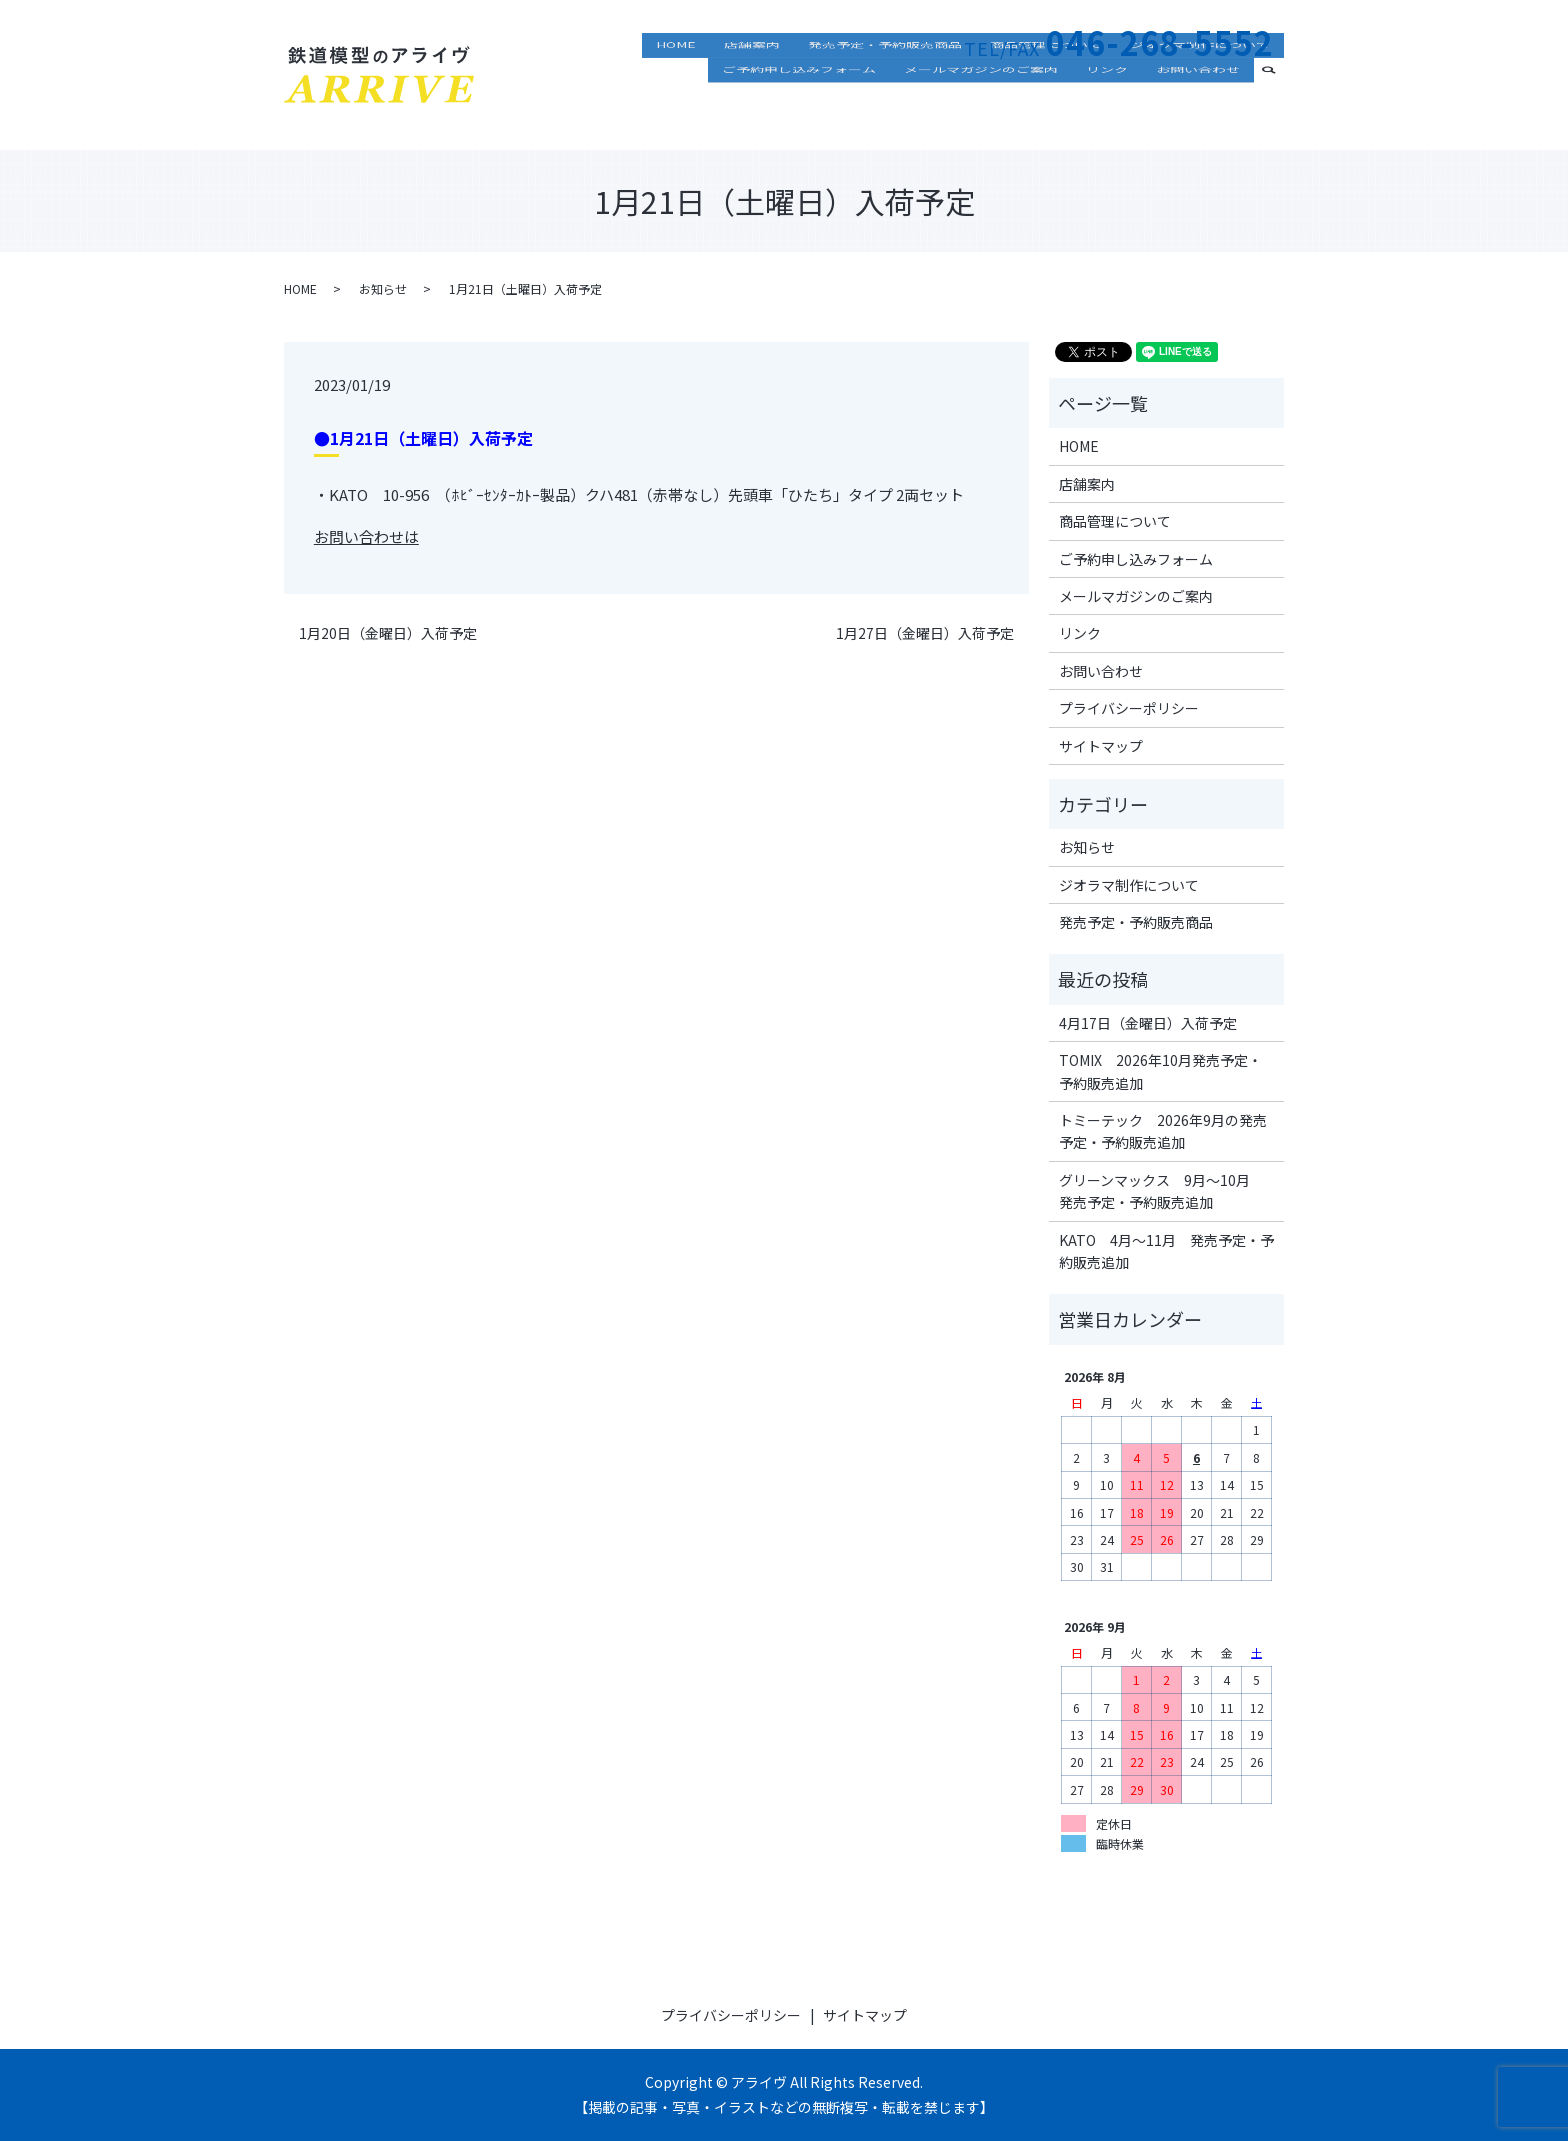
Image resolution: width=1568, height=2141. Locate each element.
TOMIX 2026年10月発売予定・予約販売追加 (1160, 1071)
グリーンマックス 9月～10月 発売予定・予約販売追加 (1161, 1191)
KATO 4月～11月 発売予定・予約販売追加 (1166, 1251)
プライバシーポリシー (1129, 708)
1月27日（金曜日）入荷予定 (925, 633)
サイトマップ (1101, 746)
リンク (1107, 114)
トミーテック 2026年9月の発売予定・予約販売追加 (1163, 1131)
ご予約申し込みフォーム (799, 114)
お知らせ (383, 288)
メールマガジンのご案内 (981, 114)
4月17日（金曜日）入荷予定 (1148, 1023)
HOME (676, 85)
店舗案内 (752, 85)
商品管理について (1046, 85)
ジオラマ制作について (1200, 85)
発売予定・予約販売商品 (885, 85)
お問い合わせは (366, 536)
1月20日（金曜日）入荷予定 (388, 633)
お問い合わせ (1198, 114)
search (1277, 112)
